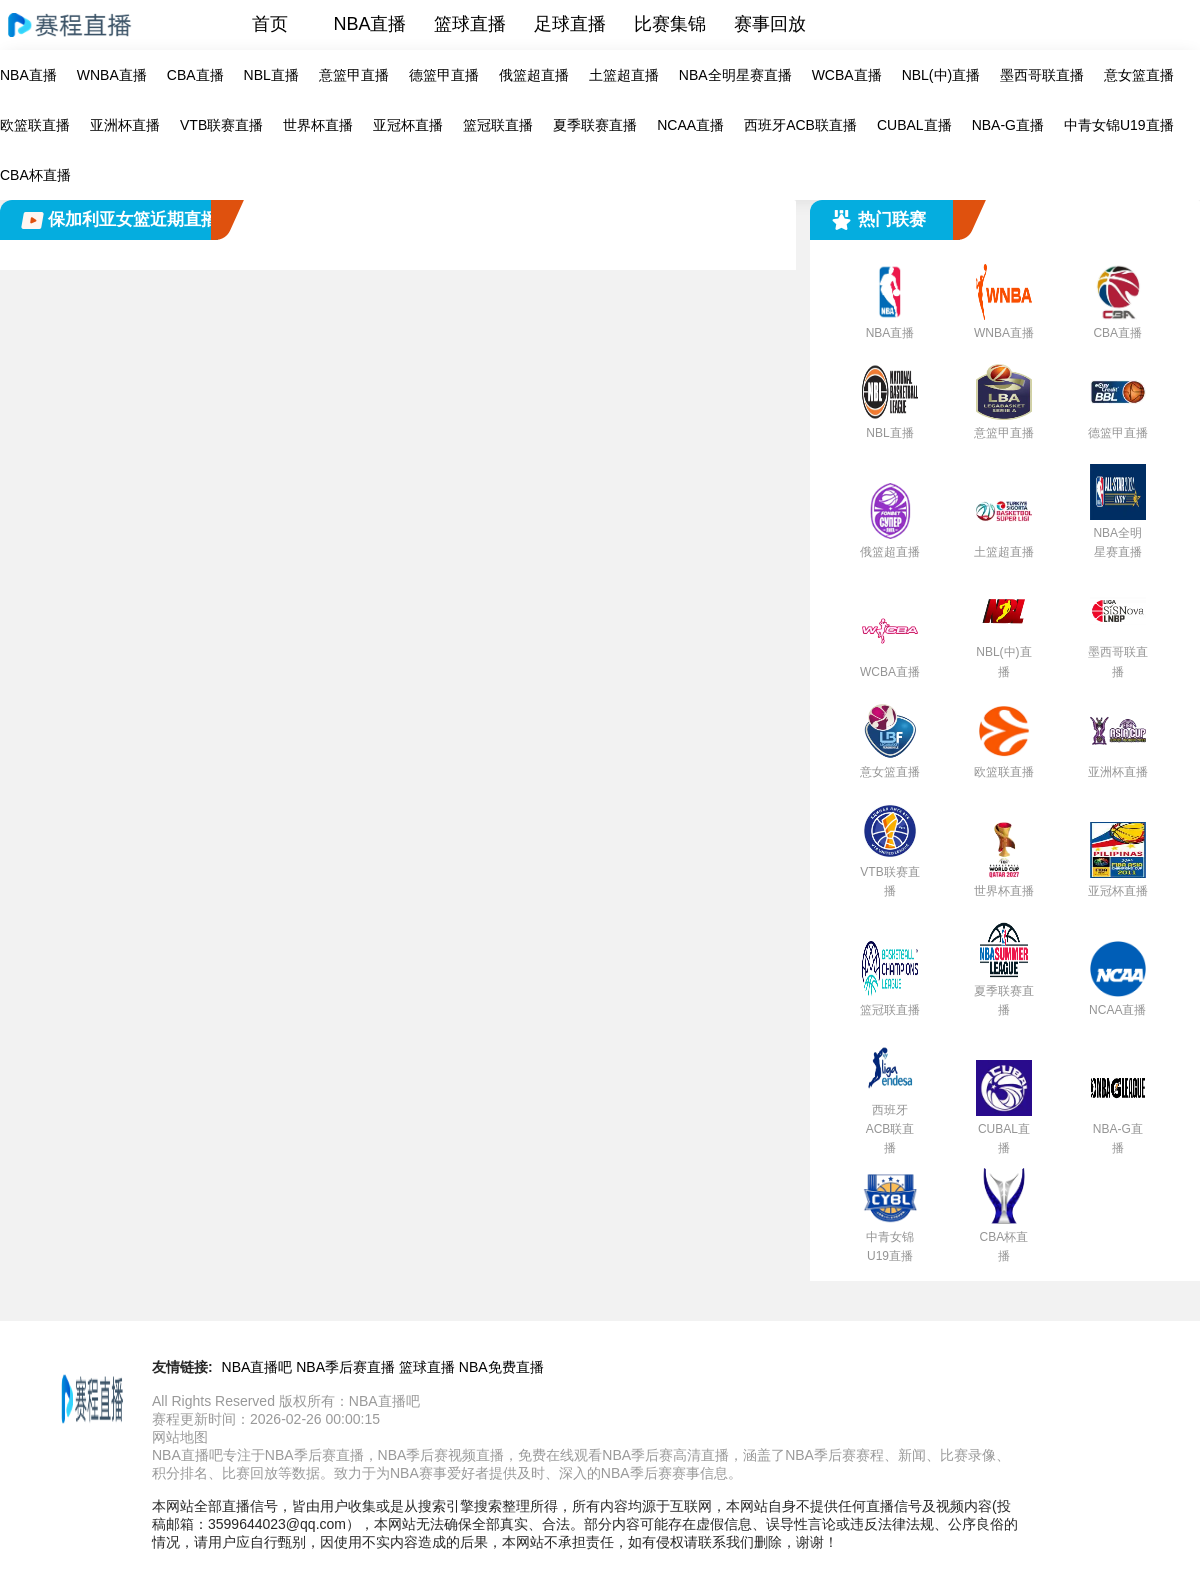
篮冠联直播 (498, 125)
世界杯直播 (318, 125)
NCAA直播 (690, 125)
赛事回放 (770, 24)
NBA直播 (369, 24)
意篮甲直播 (354, 75)
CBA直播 (195, 75)
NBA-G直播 (1008, 125)
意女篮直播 (1139, 75)
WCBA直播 (847, 75)
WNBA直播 (112, 75)
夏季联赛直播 (595, 125)
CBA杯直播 (35, 175)
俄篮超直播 (534, 75)
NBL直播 (271, 75)
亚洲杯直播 (125, 125)
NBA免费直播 (501, 1367)
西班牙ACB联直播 (800, 125)
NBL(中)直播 (941, 75)
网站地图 (180, 1437)
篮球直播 (470, 24)
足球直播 (570, 24)
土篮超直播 (624, 75)
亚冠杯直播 (408, 125)
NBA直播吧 (257, 1367)
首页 (270, 24)
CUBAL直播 (914, 125)
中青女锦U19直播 (1119, 125)
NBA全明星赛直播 (735, 75)
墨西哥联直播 (1042, 75)
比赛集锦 (670, 24)
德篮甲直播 (444, 75)
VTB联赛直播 (221, 125)
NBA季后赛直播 (345, 1367)
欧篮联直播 (35, 125)
